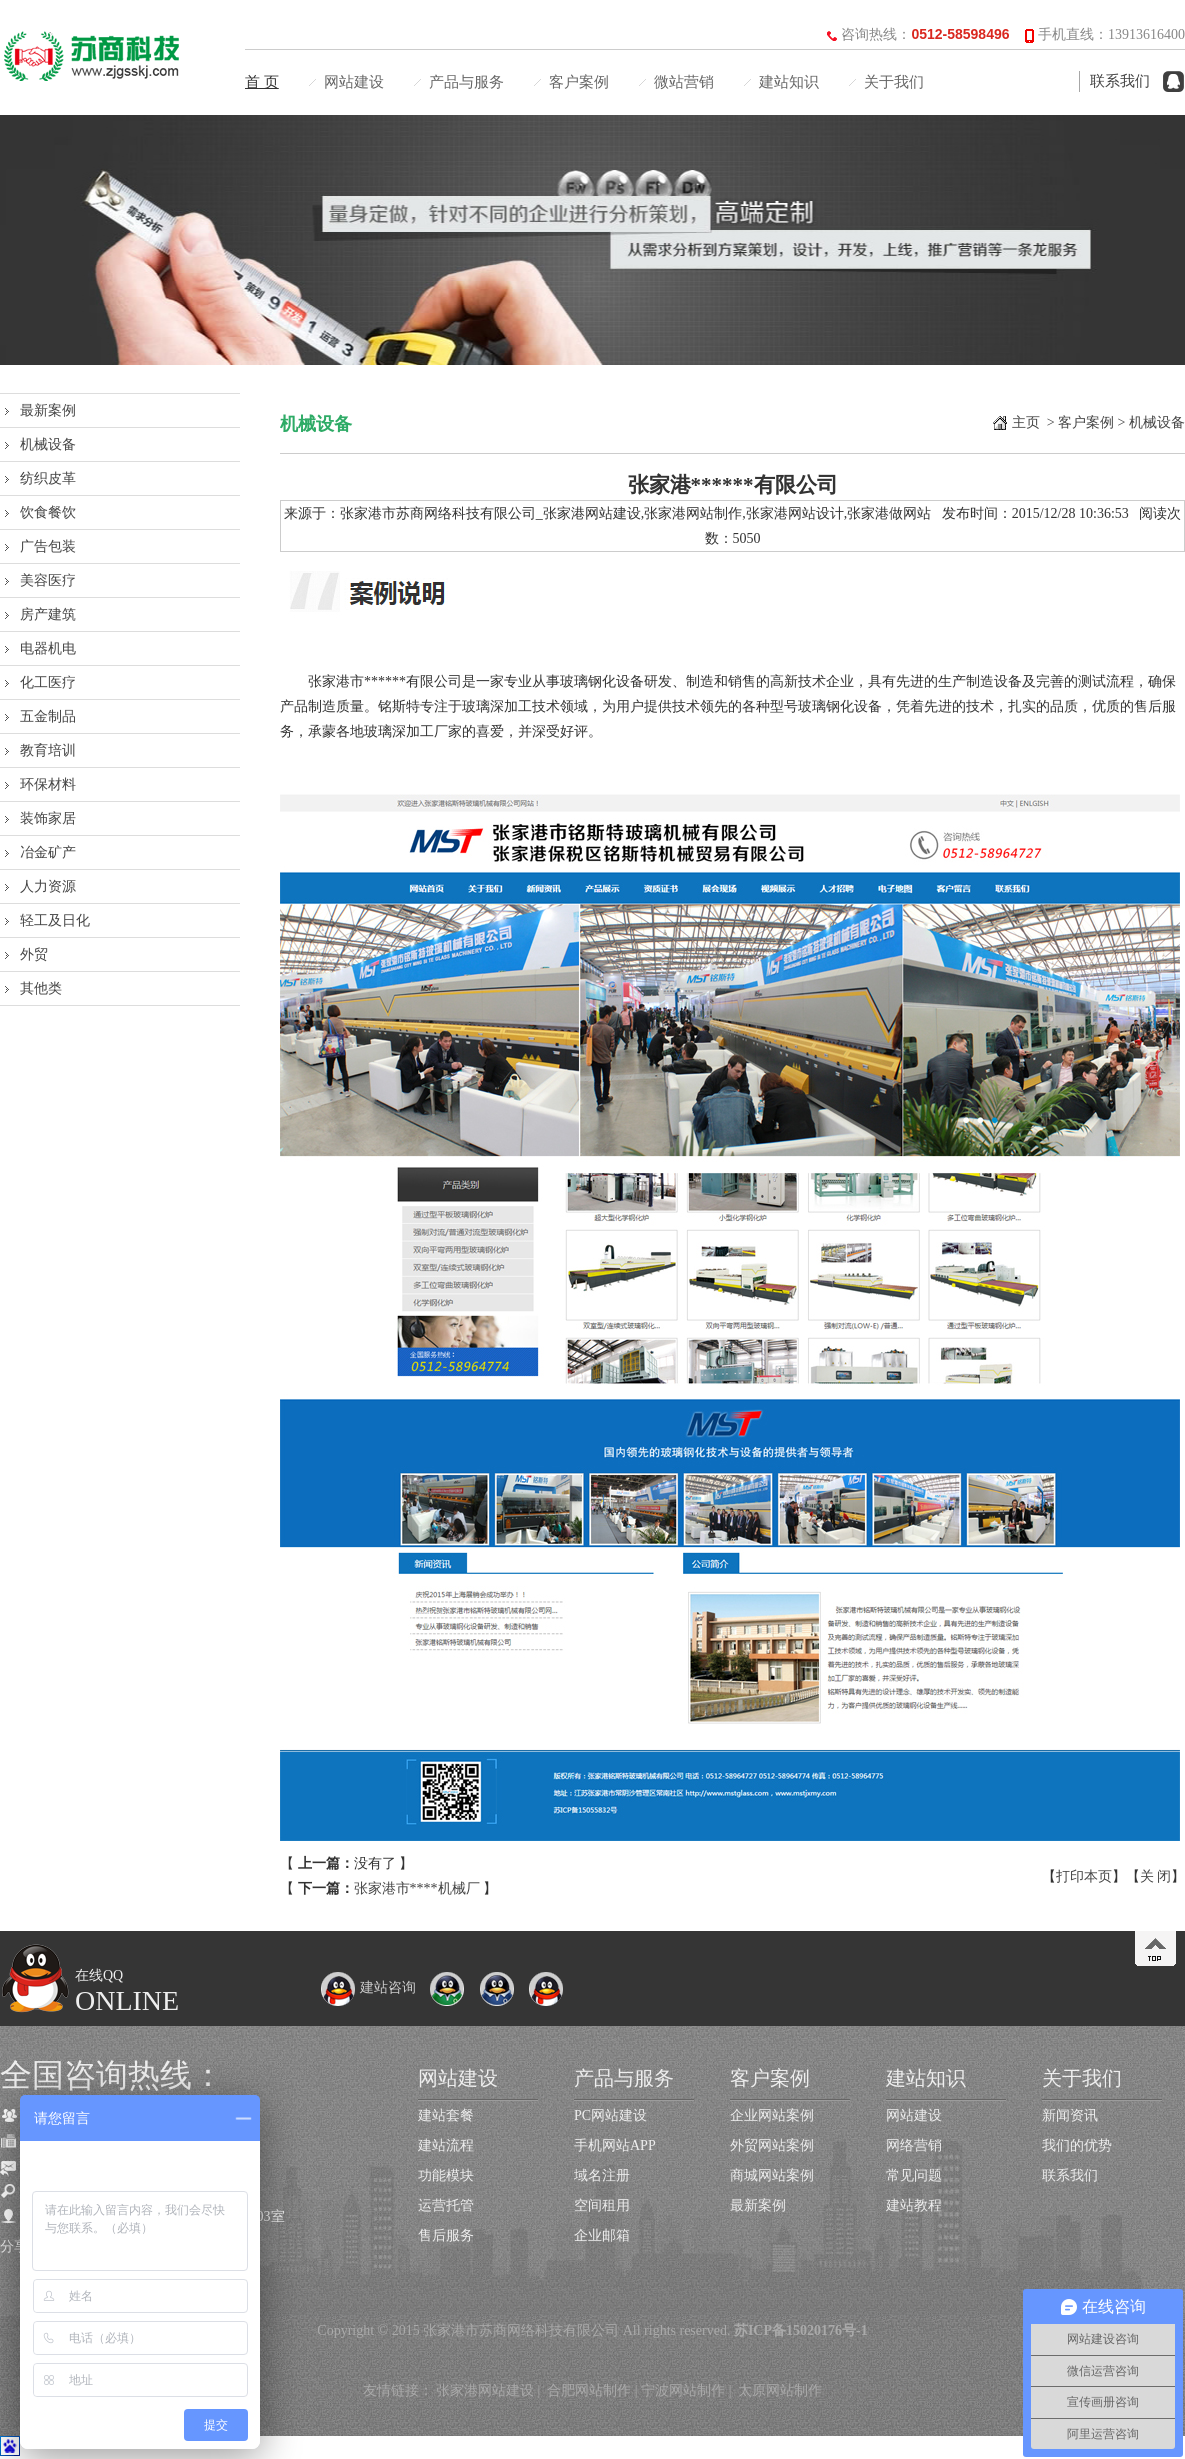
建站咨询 (368, 1987)
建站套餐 (446, 2115)
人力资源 (48, 886)
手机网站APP (615, 2145)
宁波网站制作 (683, 2390)
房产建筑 (48, 614)
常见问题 (914, 2175)
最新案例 (48, 410)
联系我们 (1120, 81)
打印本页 (1084, 1876)
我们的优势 (1077, 2145)
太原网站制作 (780, 2390)
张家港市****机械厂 (417, 1888)
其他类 (41, 988)
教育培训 (48, 750)
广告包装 (48, 546)
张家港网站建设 (485, 2390)
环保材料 (48, 784)
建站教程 (914, 2205)
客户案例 (579, 82)
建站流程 (446, 2145)
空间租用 (602, 2205)
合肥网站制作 (589, 2390)
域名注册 (602, 2175)
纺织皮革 (48, 478)
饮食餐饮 (48, 512)
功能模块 (446, 2175)
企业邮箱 (602, 2235)
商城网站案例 (772, 2175)
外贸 (34, 954)
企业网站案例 (772, 2115)
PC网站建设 (610, 2115)
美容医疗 (48, 580)
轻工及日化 (55, 920)
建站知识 (789, 82)
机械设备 (48, 444)
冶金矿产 (48, 852)
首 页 (262, 82)
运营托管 (446, 2205)
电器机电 (48, 648)
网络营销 (914, 2145)
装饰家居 (48, 818)
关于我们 (894, 82)
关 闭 (1156, 1876)
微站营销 (684, 82)
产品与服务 (466, 82)
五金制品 (48, 716)
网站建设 (354, 82)
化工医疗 (48, 682)
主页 (1026, 422)
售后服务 (446, 2235)
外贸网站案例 (772, 2145)
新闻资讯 (1070, 2115)
